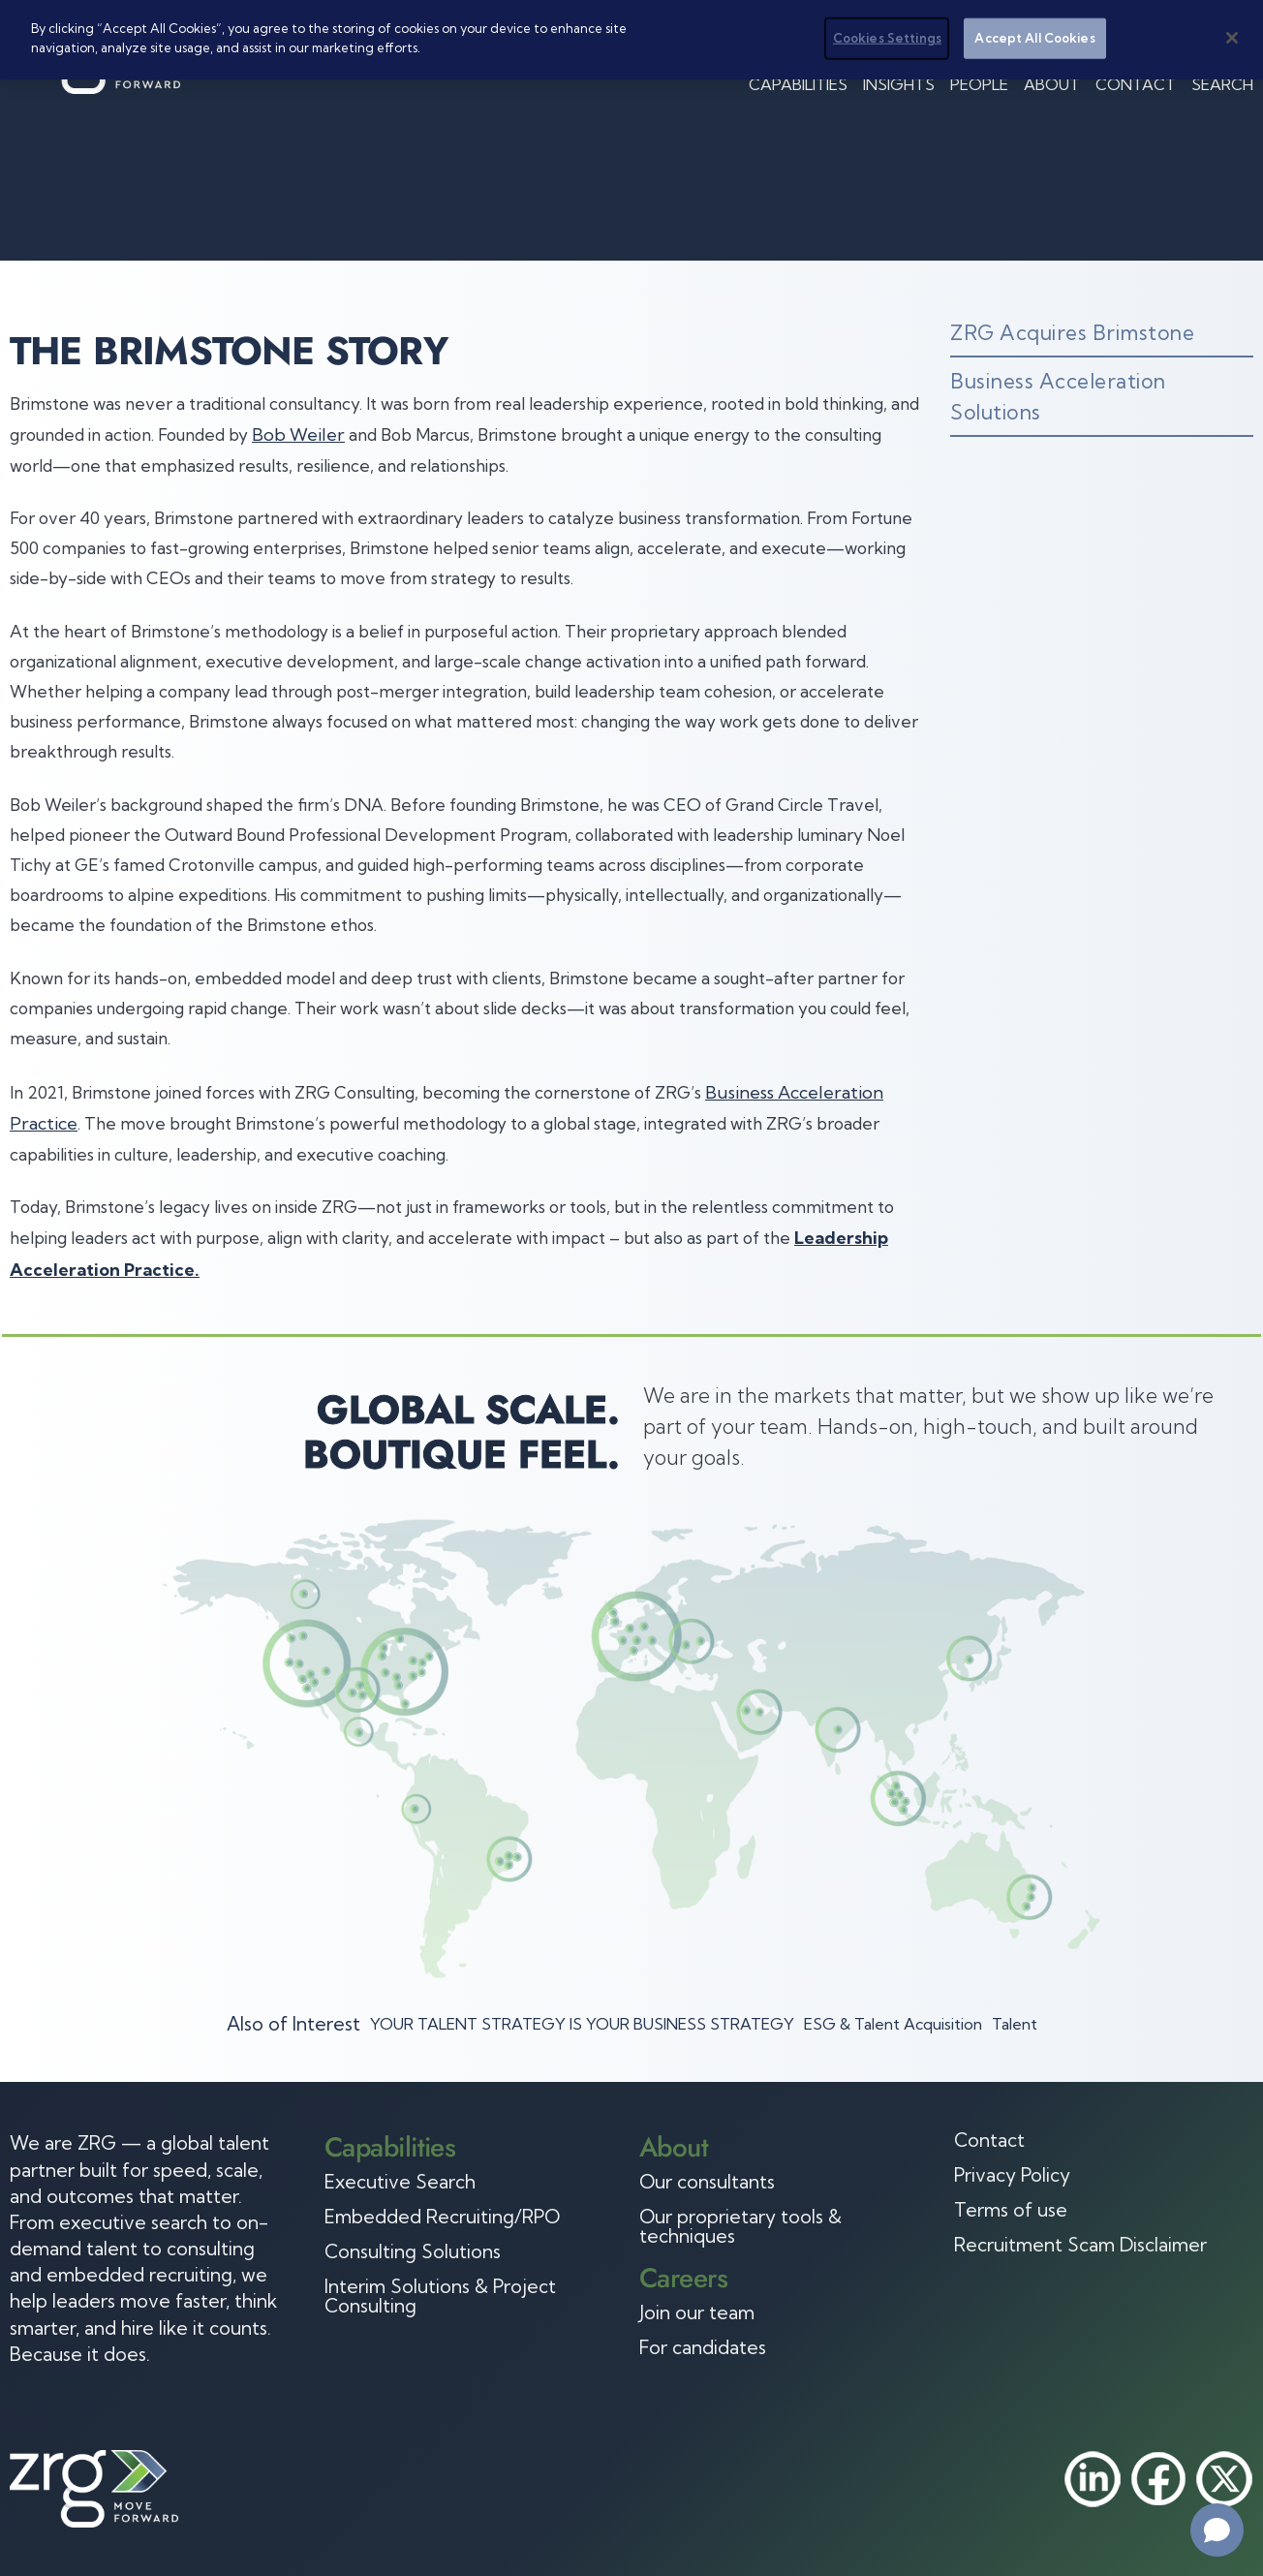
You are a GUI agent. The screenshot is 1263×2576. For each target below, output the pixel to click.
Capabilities (798, 84)
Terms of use (1010, 2209)
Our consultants (707, 2181)
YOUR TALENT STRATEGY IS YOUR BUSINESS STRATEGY (582, 2023)
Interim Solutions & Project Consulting (440, 2296)
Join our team (697, 2312)
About (1052, 84)
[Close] (1232, 37)
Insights (899, 84)
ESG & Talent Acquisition (893, 2023)
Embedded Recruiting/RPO (442, 2216)
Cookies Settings (887, 38)
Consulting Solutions (412, 2251)
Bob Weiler (298, 434)
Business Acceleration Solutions (1058, 396)
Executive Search (400, 2181)
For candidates (702, 2347)
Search (1222, 84)
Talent (1014, 2023)
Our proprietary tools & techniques (740, 2226)
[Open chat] (1217, 2530)
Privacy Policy (1012, 2175)
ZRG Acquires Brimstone (1072, 332)
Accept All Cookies (1034, 38)
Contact (1135, 84)
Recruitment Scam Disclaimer (1080, 2244)
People (979, 84)
